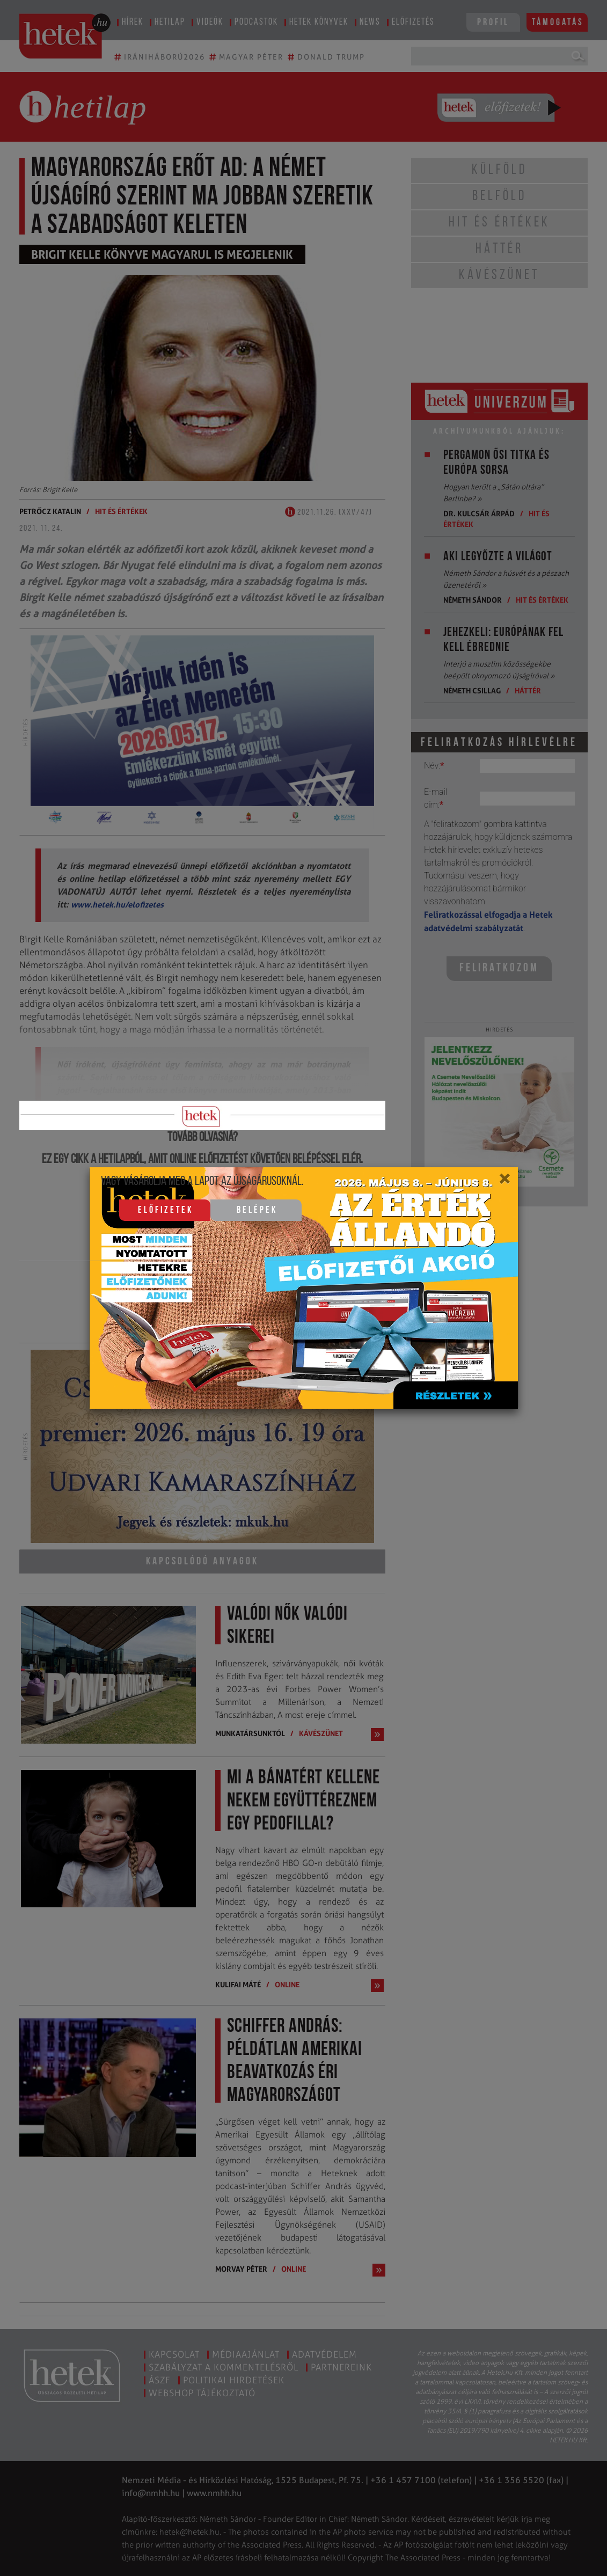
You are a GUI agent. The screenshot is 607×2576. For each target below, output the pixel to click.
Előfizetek (165, 1210)
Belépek (257, 1210)
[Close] (504, 1182)
